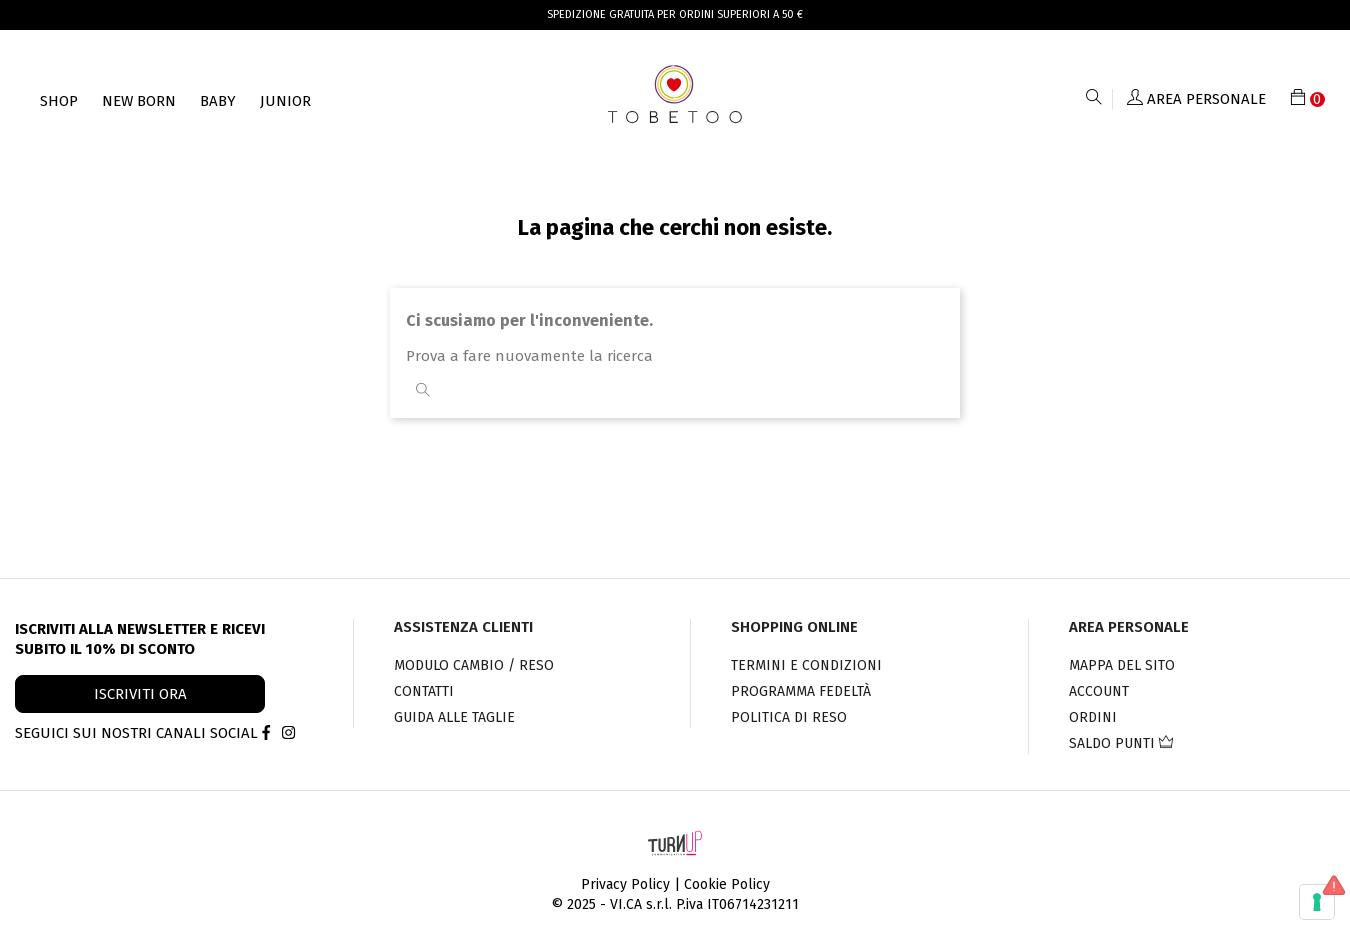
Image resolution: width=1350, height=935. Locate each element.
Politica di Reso (789, 717)
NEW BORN (139, 101)
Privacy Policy (625, 884)
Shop (59, 101)
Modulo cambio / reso (474, 665)
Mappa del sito (1122, 665)
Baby (218, 101)
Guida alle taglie (454, 717)
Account (1099, 691)
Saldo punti (1121, 743)
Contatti (424, 691)
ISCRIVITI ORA (140, 694)
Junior (285, 101)
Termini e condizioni (806, 665)
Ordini (1093, 717)
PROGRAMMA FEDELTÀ (801, 691)
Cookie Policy (727, 884)
